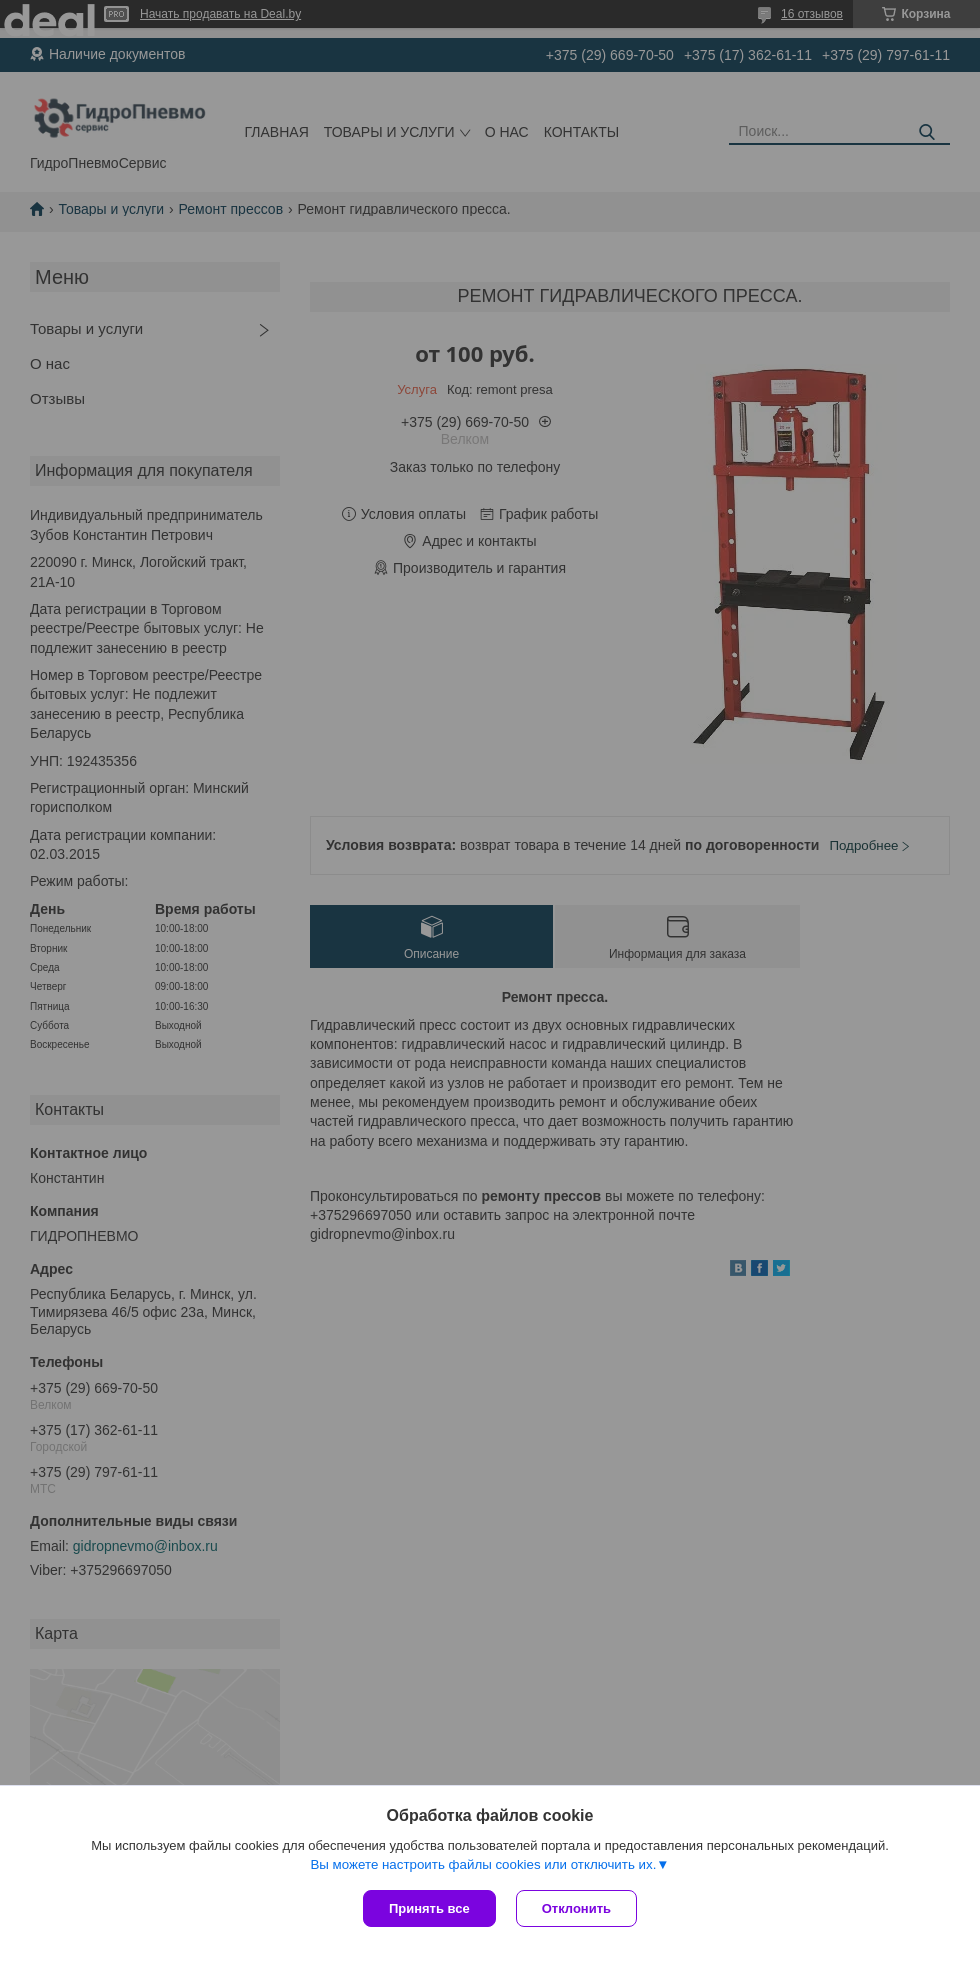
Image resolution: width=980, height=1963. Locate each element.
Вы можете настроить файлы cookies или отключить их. (483, 1864)
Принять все (429, 1908)
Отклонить (576, 1908)
